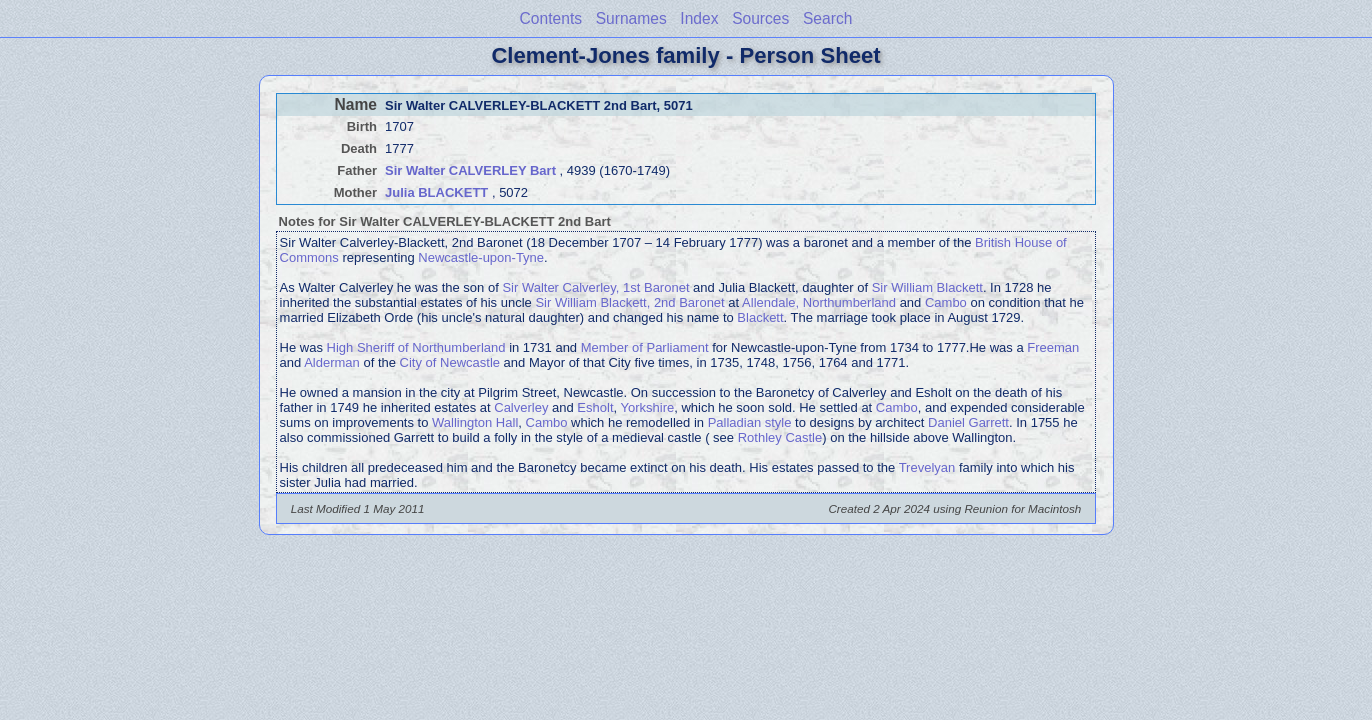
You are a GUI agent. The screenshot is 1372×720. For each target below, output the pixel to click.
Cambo (946, 302)
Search (827, 18)
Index (699, 18)
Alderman (332, 362)
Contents (551, 18)
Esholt (595, 407)
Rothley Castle (780, 437)
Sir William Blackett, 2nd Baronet (629, 302)
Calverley (521, 407)
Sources (760, 18)
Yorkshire (648, 407)
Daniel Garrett (968, 422)
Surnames (631, 18)
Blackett (760, 317)
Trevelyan (927, 467)
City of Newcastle (450, 362)
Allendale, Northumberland (819, 302)
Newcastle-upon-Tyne (481, 257)
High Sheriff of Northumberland (416, 347)
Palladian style (750, 422)
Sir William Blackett (927, 287)
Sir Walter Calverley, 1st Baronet (595, 287)
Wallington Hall (475, 422)
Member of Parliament (645, 347)
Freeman (1053, 347)
